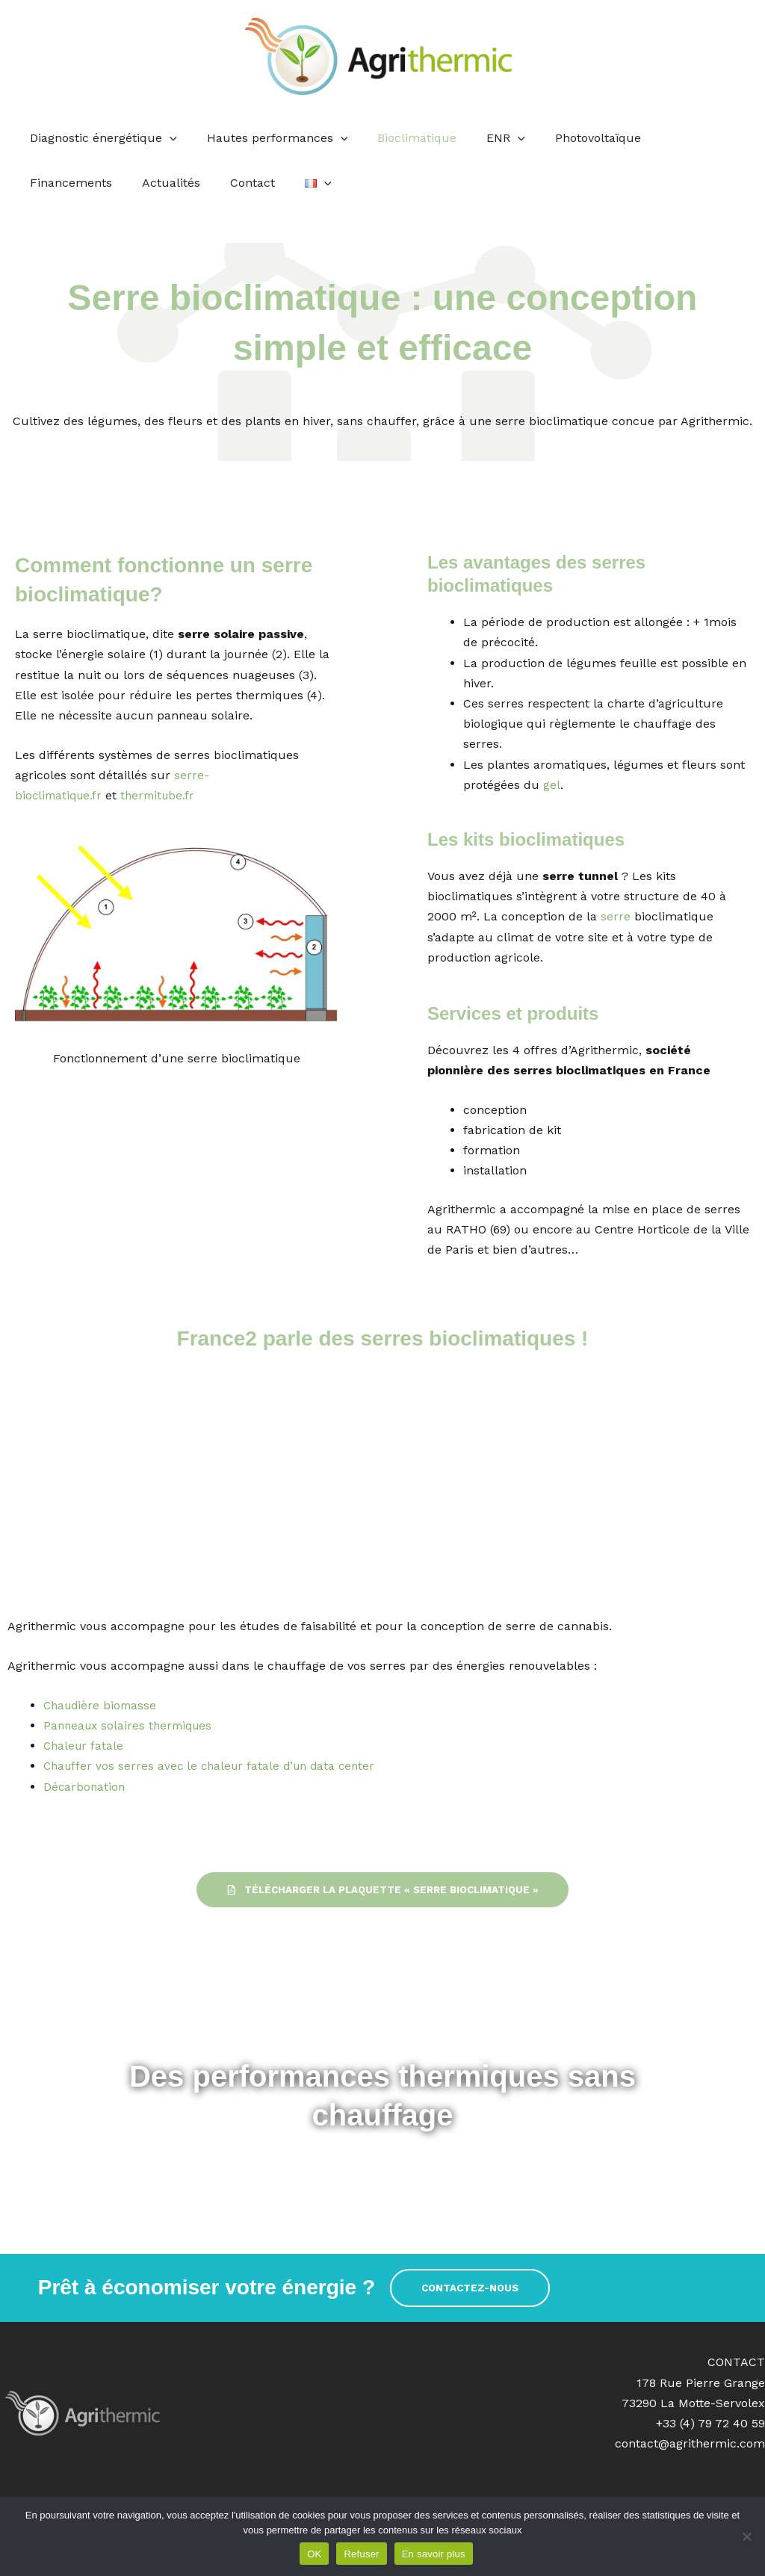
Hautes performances (268, 138)
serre (614, 916)
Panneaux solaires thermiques (131, 1725)
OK (314, 2554)
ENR (484, 138)
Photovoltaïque (571, 138)
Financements (679, 138)
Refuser (361, 2554)
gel (551, 785)
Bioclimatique (402, 138)
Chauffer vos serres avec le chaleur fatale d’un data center (214, 1766)
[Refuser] (746, 2536)
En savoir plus (433, 2554)
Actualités (56, 183)
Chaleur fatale (84, 1746)
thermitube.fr (163, 795)
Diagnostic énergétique (100, 138)
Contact (131, 183)
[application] (166, 138)
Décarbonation (85, 1787)
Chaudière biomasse (102, 1705)
